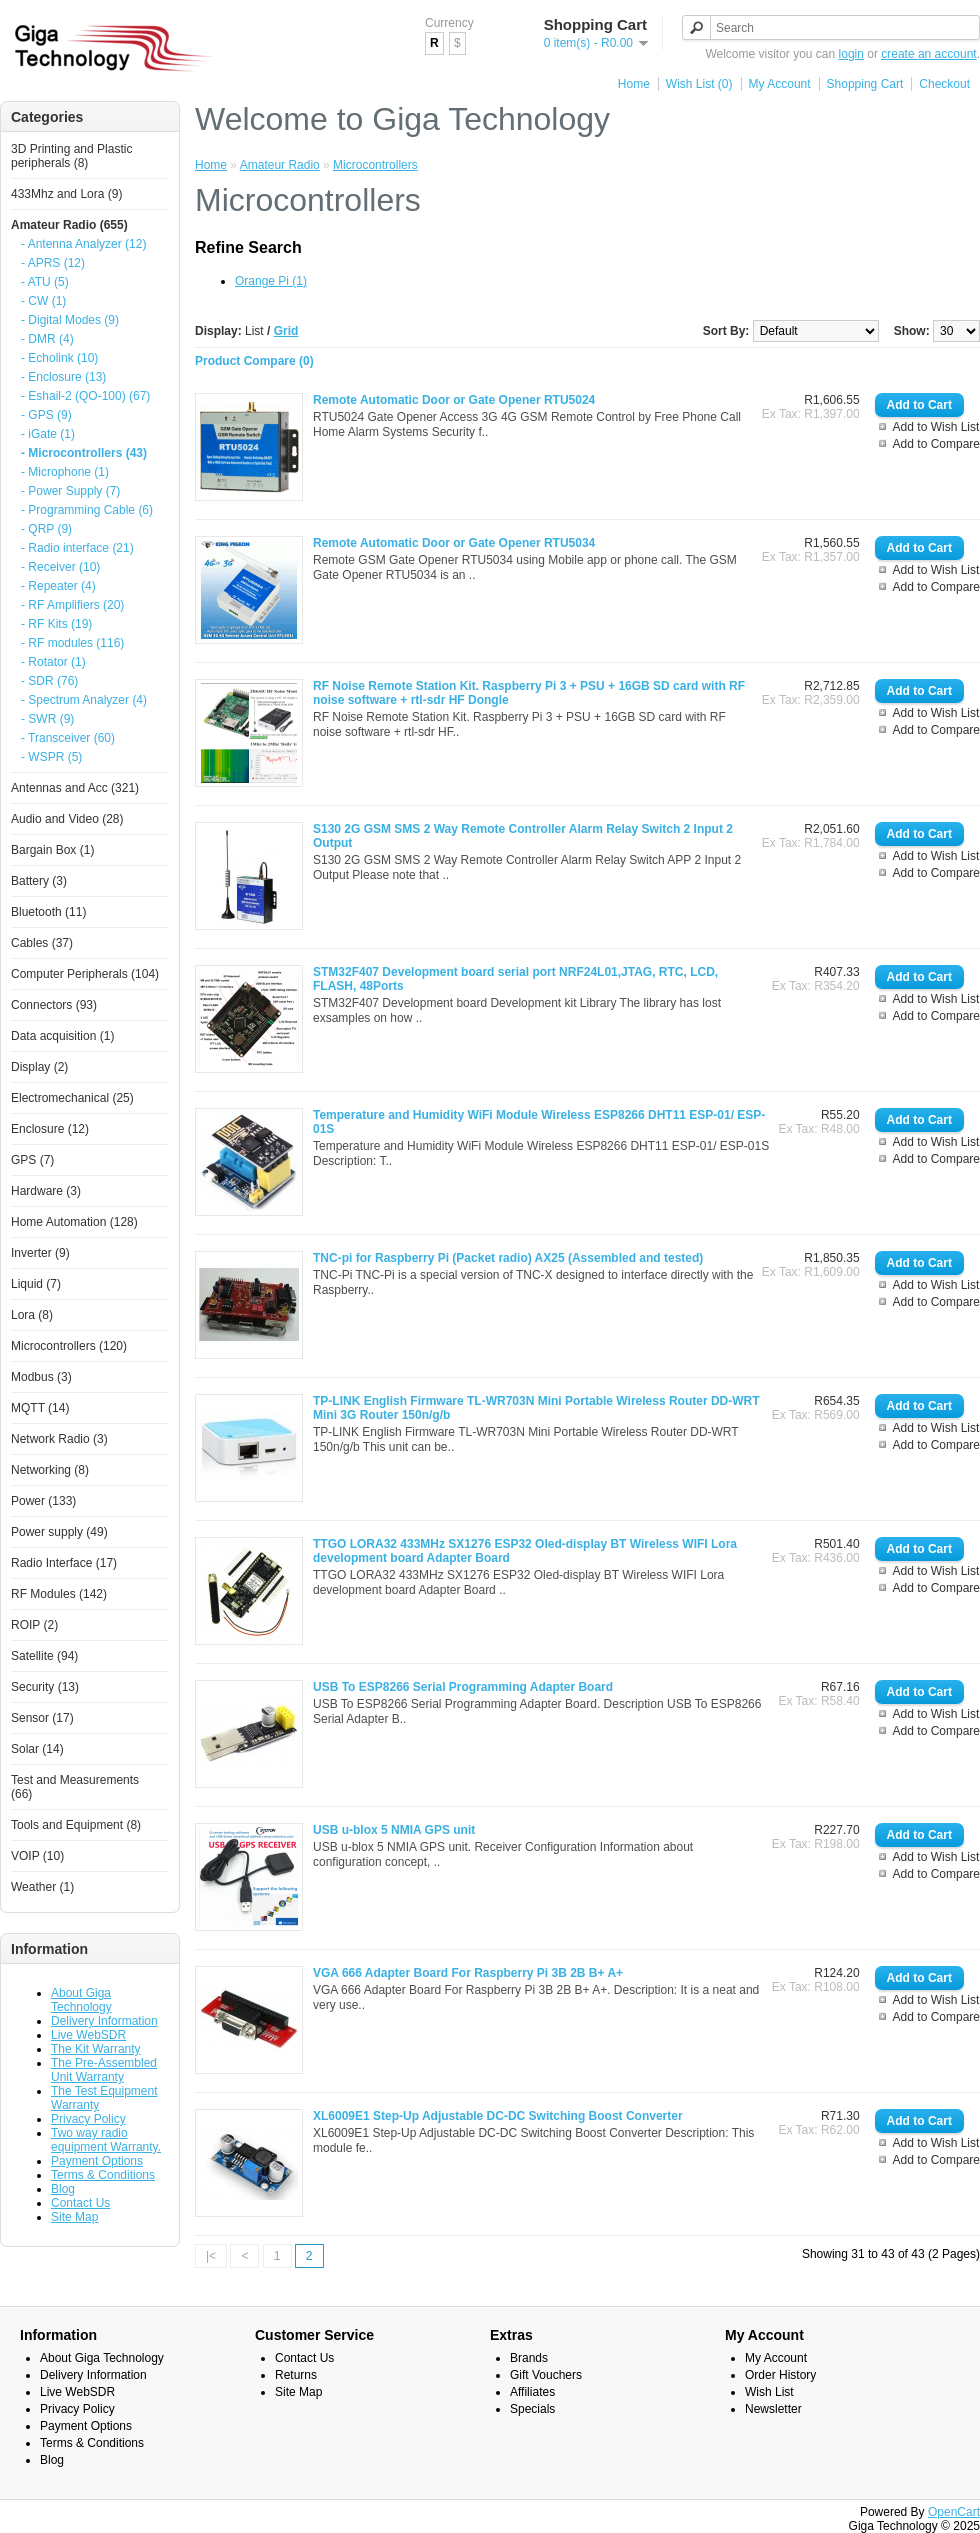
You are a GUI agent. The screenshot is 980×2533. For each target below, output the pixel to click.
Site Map (74, 2217)
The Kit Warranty (96, 2049)
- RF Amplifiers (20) (72, 605)
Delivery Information (104, 2021)
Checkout (944, 84)
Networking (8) (50, 1470)
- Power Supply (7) (70, 491)
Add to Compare (936, 444)
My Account (780, 84)
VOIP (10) (37, 1856)
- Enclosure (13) (63, 377)
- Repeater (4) (58, 586)
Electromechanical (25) (72, 1098)
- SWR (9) (47, 719)
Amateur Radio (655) (69, 225)
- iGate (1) (48, 434)
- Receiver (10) (60, 567)
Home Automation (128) (74, 1222)
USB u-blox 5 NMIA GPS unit (394, 1830)
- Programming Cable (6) (87, 510)
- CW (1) (43, 301)
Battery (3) (39, 881)
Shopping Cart (865, 84)
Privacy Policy (88, 2119)
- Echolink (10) (59, 358)
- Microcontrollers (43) (84, 453)
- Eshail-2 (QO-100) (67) (85, 396)
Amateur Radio (280, 165)
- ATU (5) (45, 282)
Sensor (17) (42, 1718)
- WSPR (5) (51, 757)
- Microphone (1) (65, 472)
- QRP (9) (46, 529)
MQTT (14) (40, 1408)
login (851, 54)
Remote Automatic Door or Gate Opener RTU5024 (454, 400)
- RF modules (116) (72, 643)
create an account (928, 54)
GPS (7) (32, 1160)
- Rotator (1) (53, 662)
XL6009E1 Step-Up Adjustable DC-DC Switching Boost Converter (498, 2116)
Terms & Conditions (103, 2175)
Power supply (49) (59, 1532)
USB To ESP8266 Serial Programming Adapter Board (463, 1687)
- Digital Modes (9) (70, 320)
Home (634, 84)
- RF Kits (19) (56, 624)
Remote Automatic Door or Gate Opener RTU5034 (454, 543)
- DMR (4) (47, 339)
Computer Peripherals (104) (85, 974)
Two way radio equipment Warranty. (106, 2140)
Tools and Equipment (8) (76, 1825)
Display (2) (39, 1067)
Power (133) (43, 1501)
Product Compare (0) (254, 361)
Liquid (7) (36, 1284)
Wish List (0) (699, 84)
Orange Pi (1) (271, 281)
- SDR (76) (49, 681)
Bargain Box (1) (52, 850)
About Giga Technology (81, 2000)
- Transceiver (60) (68, 738)
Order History (780, 2375)
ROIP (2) (34, 1625)
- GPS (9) (46, 415)
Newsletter (773, 2409)
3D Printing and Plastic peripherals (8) (71, 156)
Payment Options (97, 2161)
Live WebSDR (88, 2035)
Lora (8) (32, 1315)
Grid (286, 331)
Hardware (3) (46, 1191)
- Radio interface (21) (77, 548)
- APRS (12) (53, 263)
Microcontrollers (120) (69, 1346)
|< (211, 2256)
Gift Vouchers (546, 2375)
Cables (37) (42, 943)
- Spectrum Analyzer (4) (84, 700)
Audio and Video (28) (67, 819)
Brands (529, 2358)
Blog (63, 2189)
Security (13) (45, 1687)
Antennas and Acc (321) (75, 788)
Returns (296, 2375)
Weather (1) (42, 1887)
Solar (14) (37, 1749)
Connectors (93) (54, 1005)
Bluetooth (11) (48, 912)
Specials (532, 2409)
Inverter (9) (40, 1253)
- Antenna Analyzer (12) (83, 244)
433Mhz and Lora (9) (66, 194)
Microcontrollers (375, 165)
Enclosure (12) (50, 1129)
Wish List (769, 2392)
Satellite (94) (44, 1656)
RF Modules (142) (59, 1594)
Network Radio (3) (59, 1439)
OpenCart (954, 2512)
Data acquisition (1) (62, 1036)
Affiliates (532, 2392)
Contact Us (80, 2203)
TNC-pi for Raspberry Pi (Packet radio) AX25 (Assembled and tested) (508, 1258)
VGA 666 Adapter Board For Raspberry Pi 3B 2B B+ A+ (468, 1973)
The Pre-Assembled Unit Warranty (104, 2070)
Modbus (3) (41, 1377)
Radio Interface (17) (64, 1563)
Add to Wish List (936, 427)
